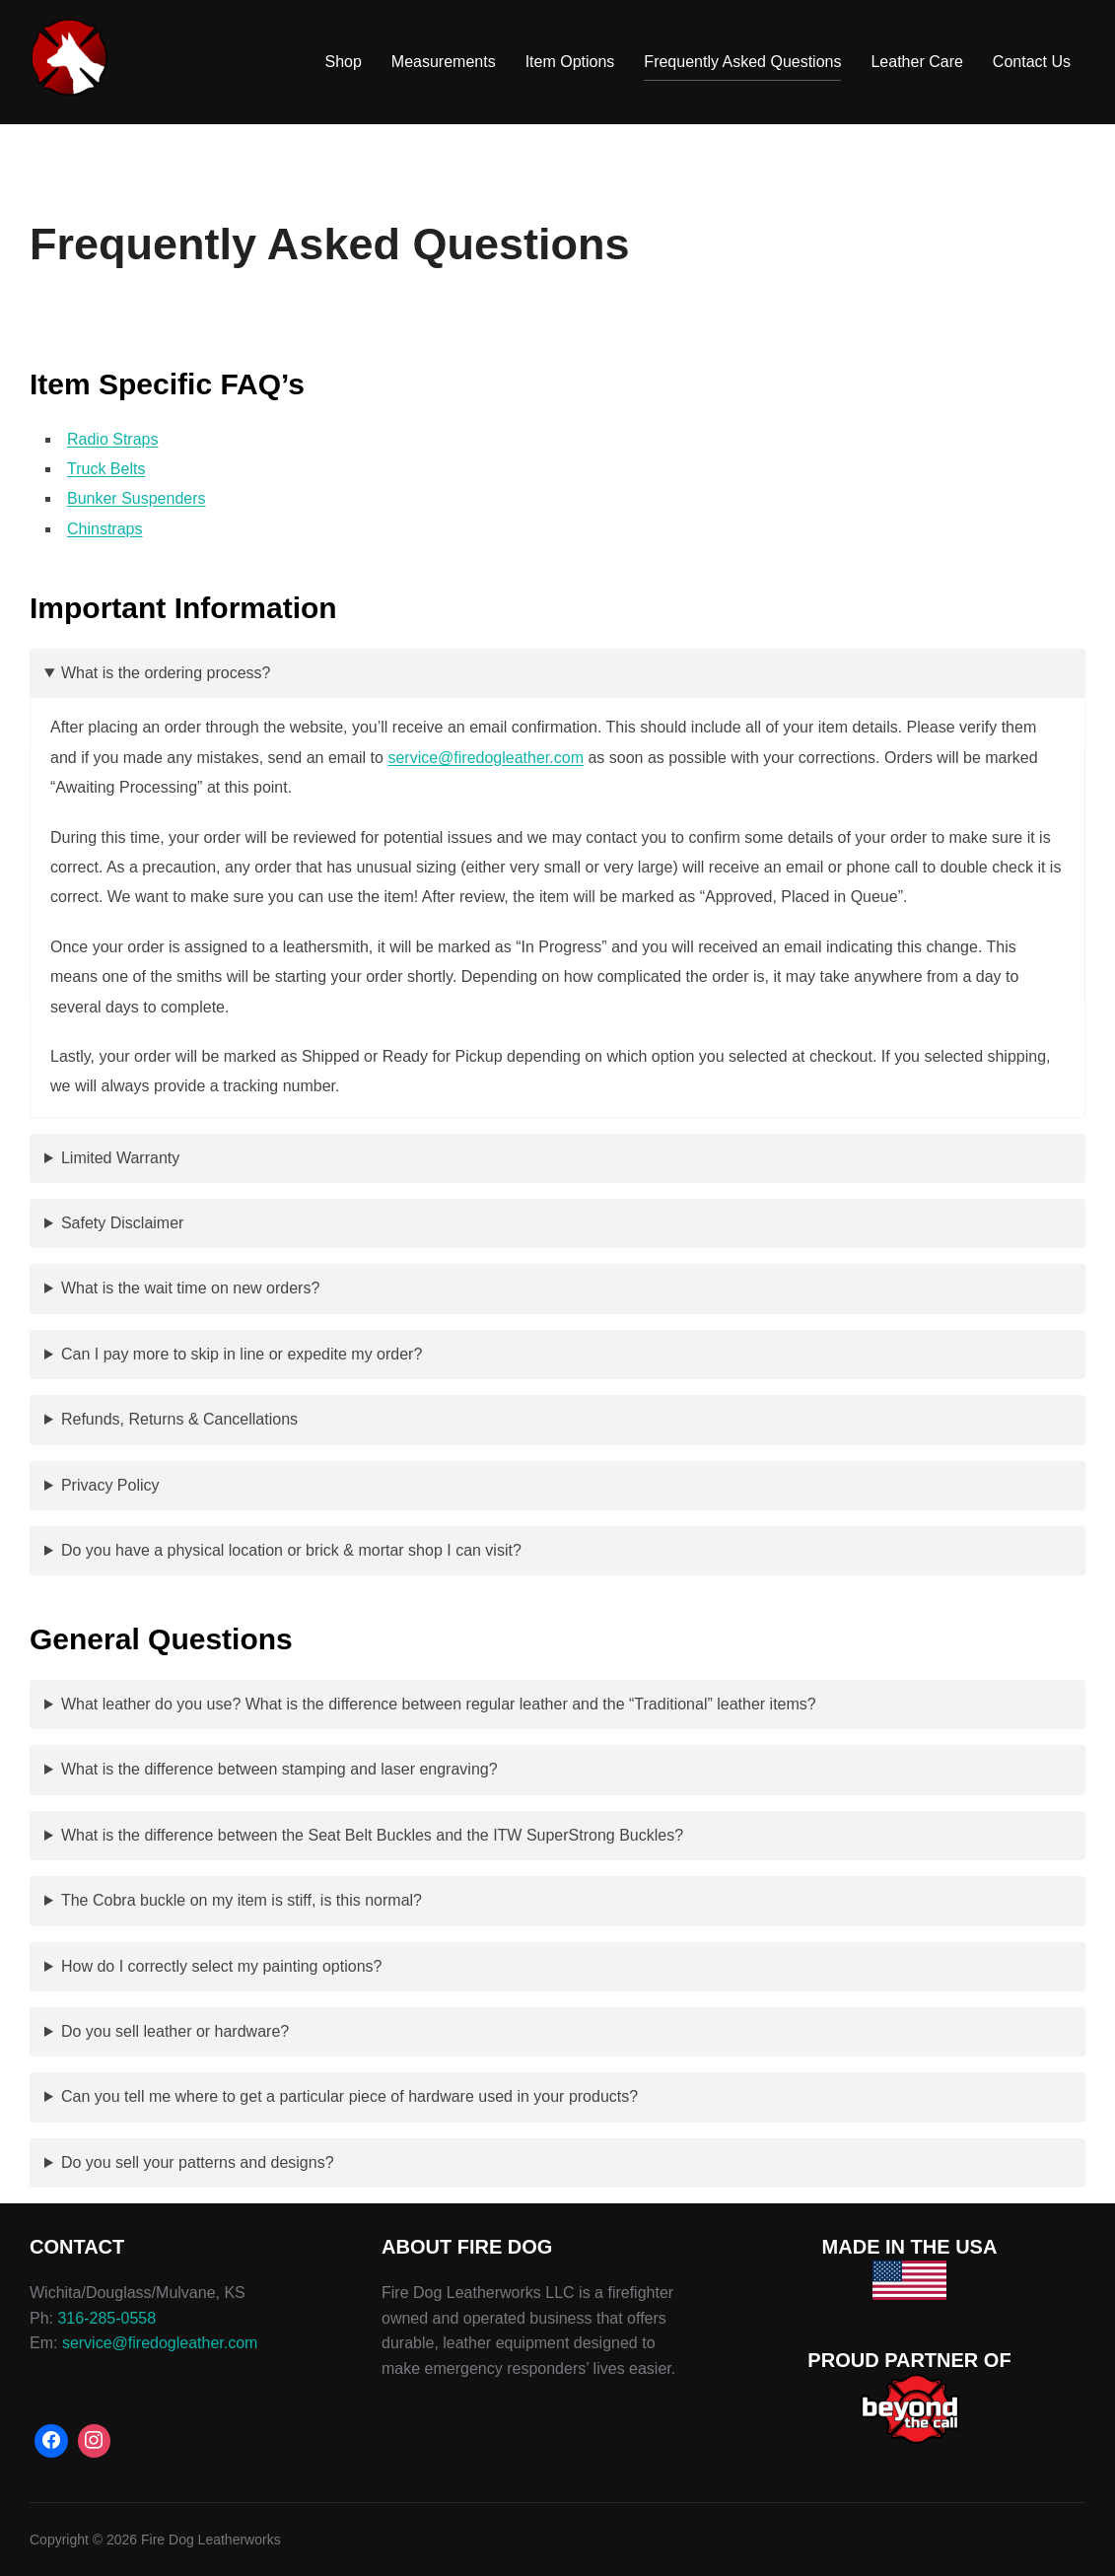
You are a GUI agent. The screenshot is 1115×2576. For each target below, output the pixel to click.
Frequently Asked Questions (742, 61)
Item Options (570, 61)
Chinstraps (104, 529)
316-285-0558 (106, 2318)
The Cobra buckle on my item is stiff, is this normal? (241, 1900)
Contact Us (1032, 61)
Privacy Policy (110, 1485)
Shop (342, 61)
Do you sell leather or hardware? (175, 2031)
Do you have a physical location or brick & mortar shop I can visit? (291, 1550)
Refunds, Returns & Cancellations (179, 1419)
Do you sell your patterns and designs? (197, 2162)
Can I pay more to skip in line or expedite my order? (241, 1354)
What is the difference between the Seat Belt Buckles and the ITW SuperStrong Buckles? (372, 1835)
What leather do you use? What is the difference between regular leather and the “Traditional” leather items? (438, 1704)
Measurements (443, 61)
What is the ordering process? (166, 672)
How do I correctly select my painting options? (221, 1966)
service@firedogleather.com (485, 757)
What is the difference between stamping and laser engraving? (279, 1769)
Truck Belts (106, 468)
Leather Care (916, 61)
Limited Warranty (120, 1157)
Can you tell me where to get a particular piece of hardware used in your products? (349, 2096)
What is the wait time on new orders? (190, 1288)
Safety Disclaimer (122, 1223)
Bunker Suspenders (136, 498)
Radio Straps (113, 439)
